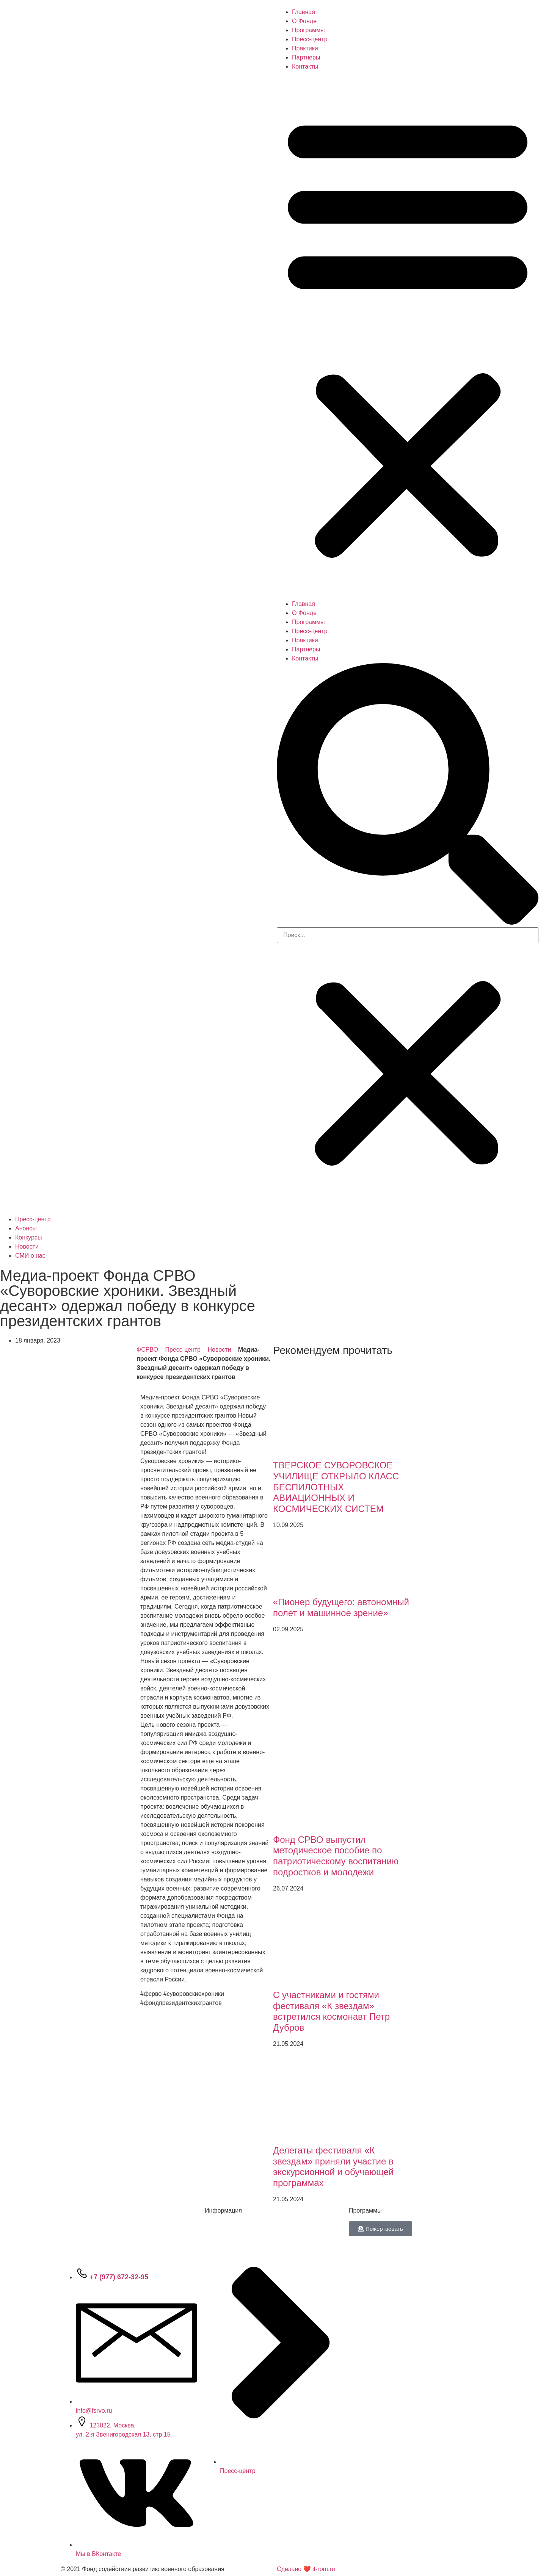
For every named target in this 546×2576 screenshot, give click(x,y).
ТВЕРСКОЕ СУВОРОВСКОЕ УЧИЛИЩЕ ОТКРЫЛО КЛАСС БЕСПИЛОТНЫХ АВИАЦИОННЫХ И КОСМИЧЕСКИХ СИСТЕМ (336, 1487)
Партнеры (306, 57)
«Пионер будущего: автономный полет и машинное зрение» (341, 1607)
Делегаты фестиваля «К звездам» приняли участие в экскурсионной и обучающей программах (333, 2166)
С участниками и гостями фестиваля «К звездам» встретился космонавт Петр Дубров (331, 2011)
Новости (219, 1349)
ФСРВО (147, 1349)
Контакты (305, 66)
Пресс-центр (310, 39)
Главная (303, 12)
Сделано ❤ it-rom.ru (306, 2569)
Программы (308, 30)
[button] (407, 335)
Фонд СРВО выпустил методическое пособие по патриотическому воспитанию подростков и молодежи (336, 1855)
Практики (305, 48)
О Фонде (304, 21)
